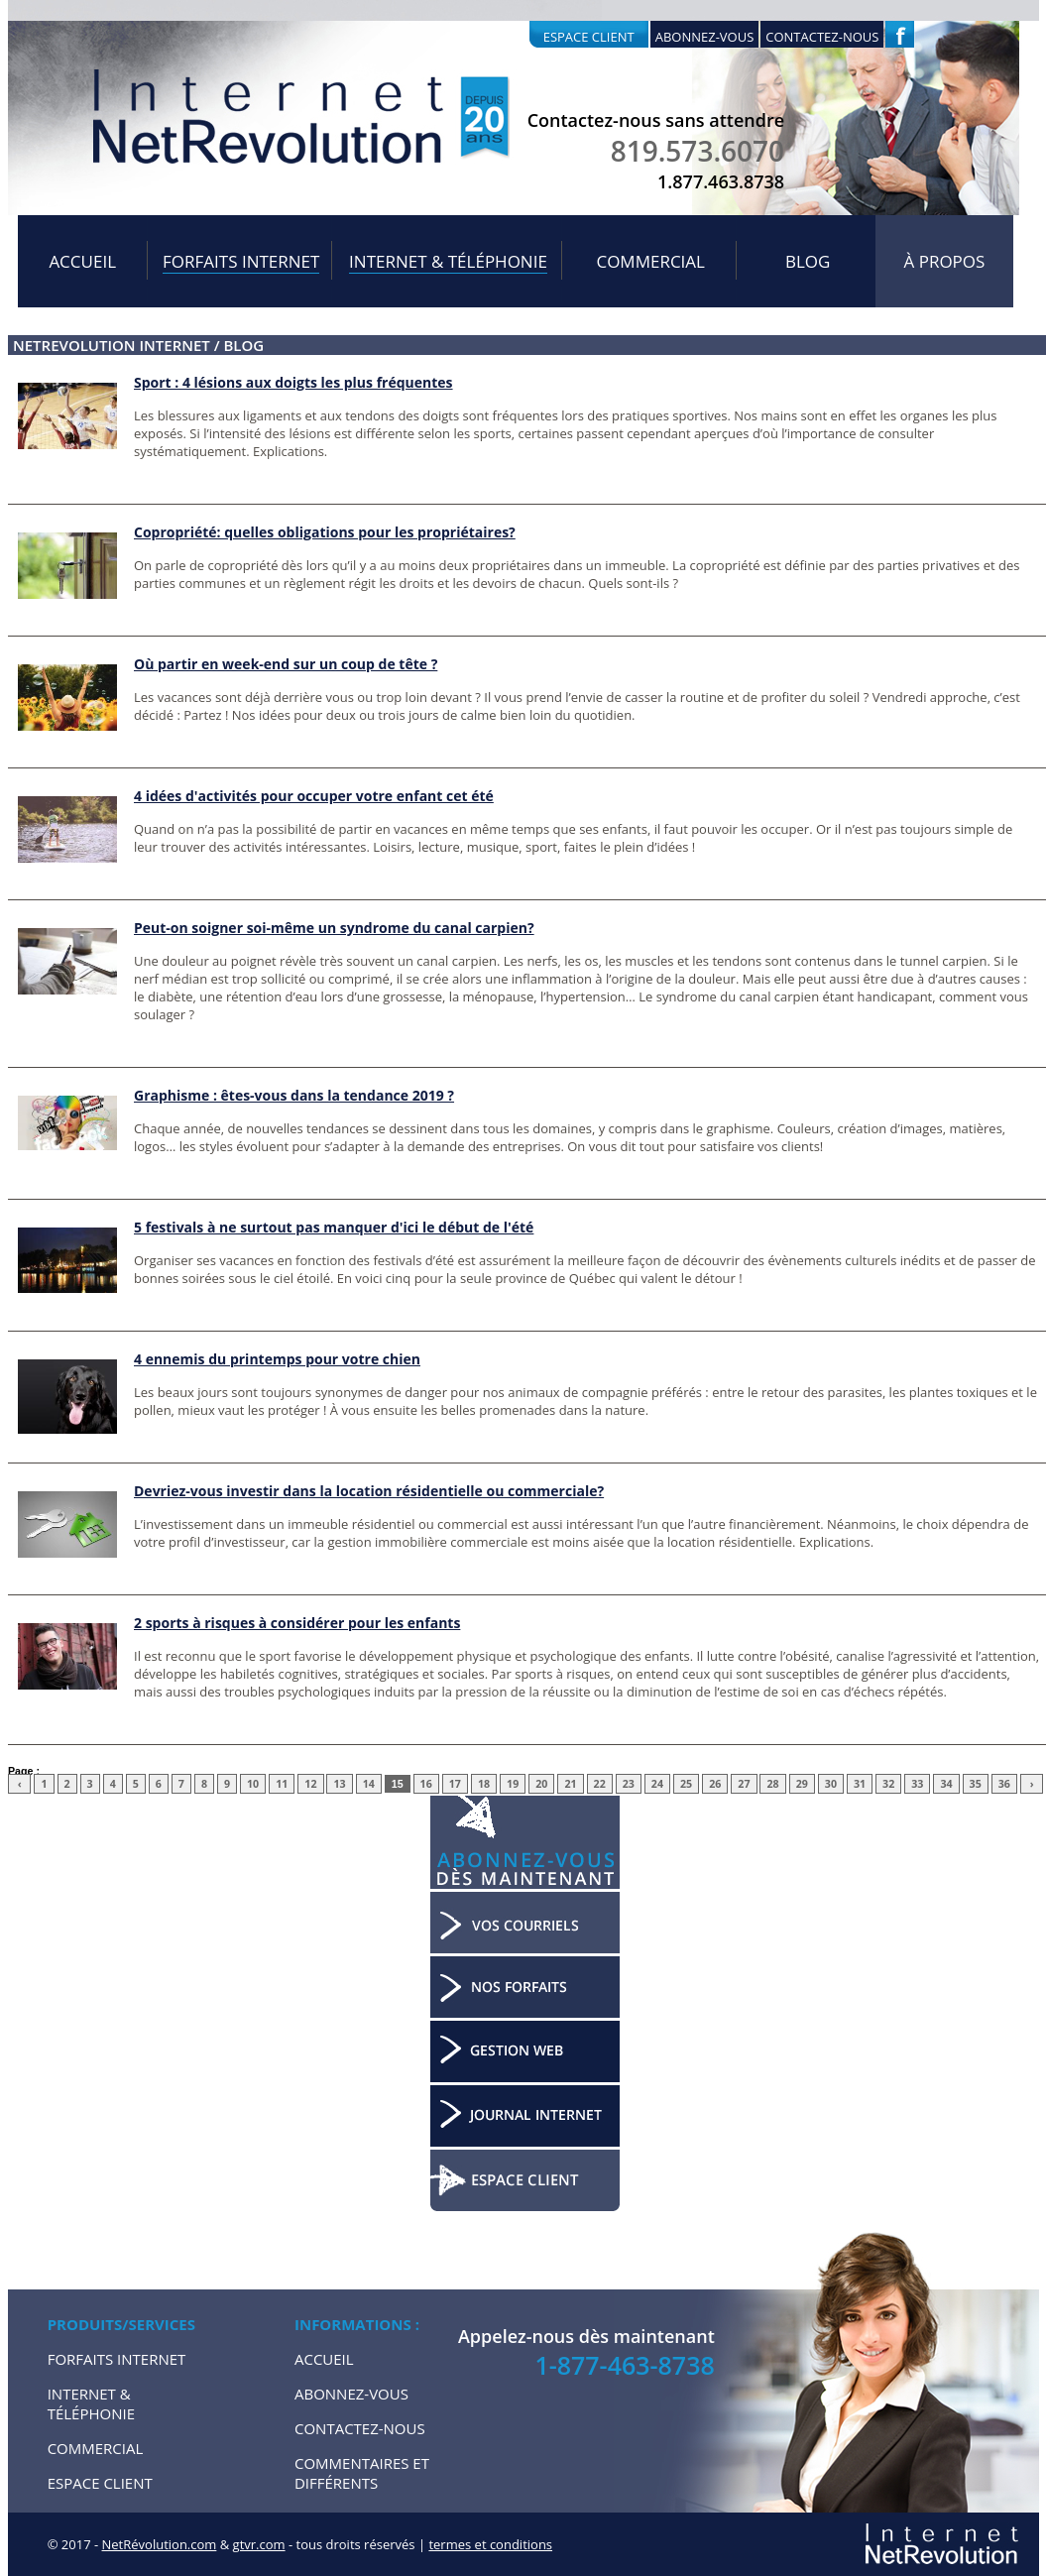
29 (802, 1784)
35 (976, 1784)
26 (715, 1784)
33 (917, 1784)
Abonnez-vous (705, 37)
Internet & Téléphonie (448, 261)
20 (541, 1784)
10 (253, 1784)
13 (339, 1784)
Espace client (589, 37)
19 (513, 1784)
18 (484, 1784)
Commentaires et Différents (361, 2473)
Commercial (650, 261)
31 (860, 1784)
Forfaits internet (241, 261)
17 (455, 1784)
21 (570, 1784)
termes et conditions (490, 2544)
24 (657, 1784)
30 (831, 1784)
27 (744, 1784)
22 (600, 1784)
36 (1004, 1784)
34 (946, 1784)
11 (282, 1784)
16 (426, 1784)
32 (888, 1784)
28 (772, 1784)
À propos (945, 261)
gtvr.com (259, 2544)
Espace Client (100, 2483)
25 (686, 1784)
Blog (807, 261)
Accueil (82, 261)
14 (369, 1784)
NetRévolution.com (159, 2544)
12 (310, 1784)
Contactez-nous (821, 37)
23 (629, 1784)
